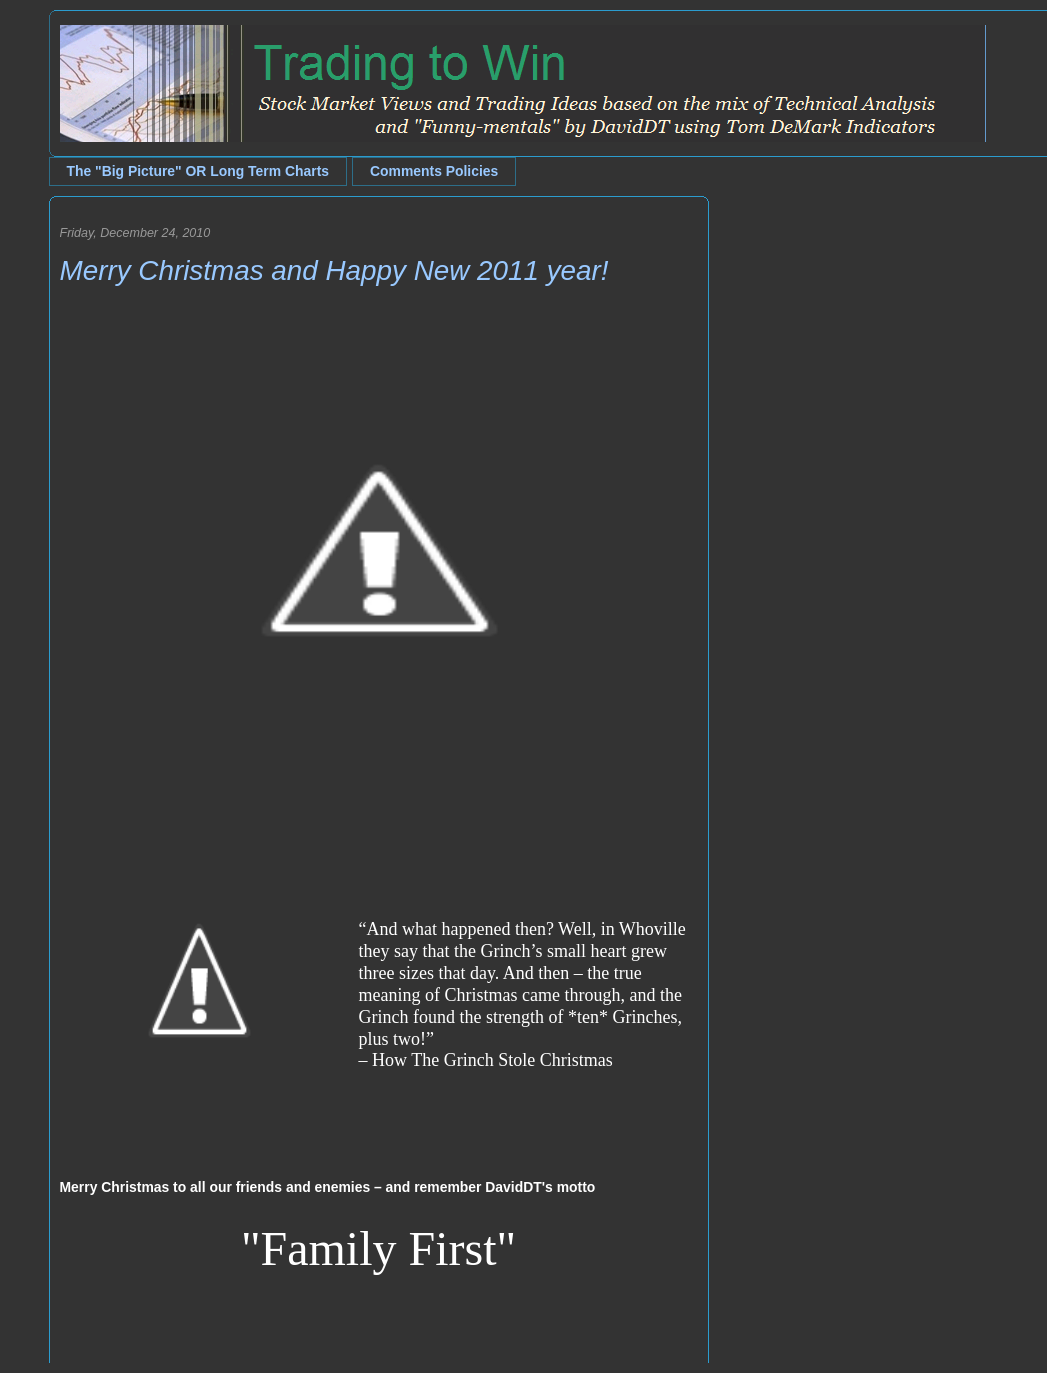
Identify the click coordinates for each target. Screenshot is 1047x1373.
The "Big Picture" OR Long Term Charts (198, 171)
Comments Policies (434, 171)
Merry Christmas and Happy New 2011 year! (334, 270)
